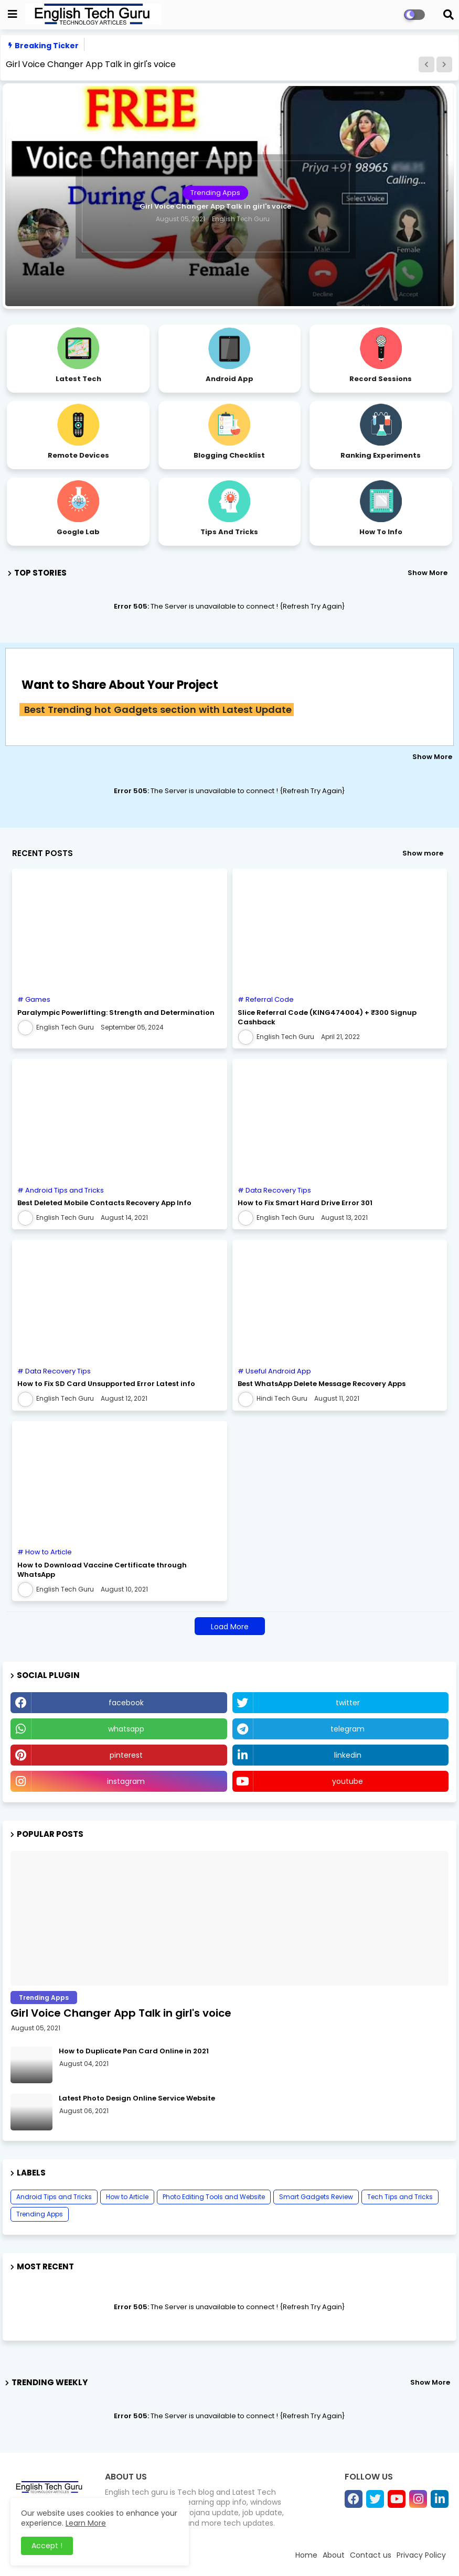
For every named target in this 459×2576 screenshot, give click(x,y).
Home (306, 2555)
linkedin (347, 1755)
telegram (347, 1729)
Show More (427, 573)
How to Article (127, 2196)
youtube (347, 1781)
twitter (348, 1702)
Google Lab (78, 532)
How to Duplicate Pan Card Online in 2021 (134, 2051)
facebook (126, 1702)
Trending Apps (39, 2214)
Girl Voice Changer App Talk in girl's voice (91, 64)
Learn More (86, 2523)
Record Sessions (380, 379)
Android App (229, 379)
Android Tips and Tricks (54, 2196)
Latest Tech (78, 379)
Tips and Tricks (229, 532)
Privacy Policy (421, 2555)
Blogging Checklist (229, 455)
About (334, 2555)
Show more (422, 853)
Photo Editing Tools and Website (214, 2196)
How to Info (380, 532)
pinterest (126, 1755)
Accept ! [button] (46, 2545)
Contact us (370, 2555)
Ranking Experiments (380, 455)
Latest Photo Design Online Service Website (137, 2098)
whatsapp (126, 1729)
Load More (230, 1626)
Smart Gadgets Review (316, 2196)
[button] (426, 64)
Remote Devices (78, 455)
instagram (126, 1781)
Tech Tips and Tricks (400, 2196)
